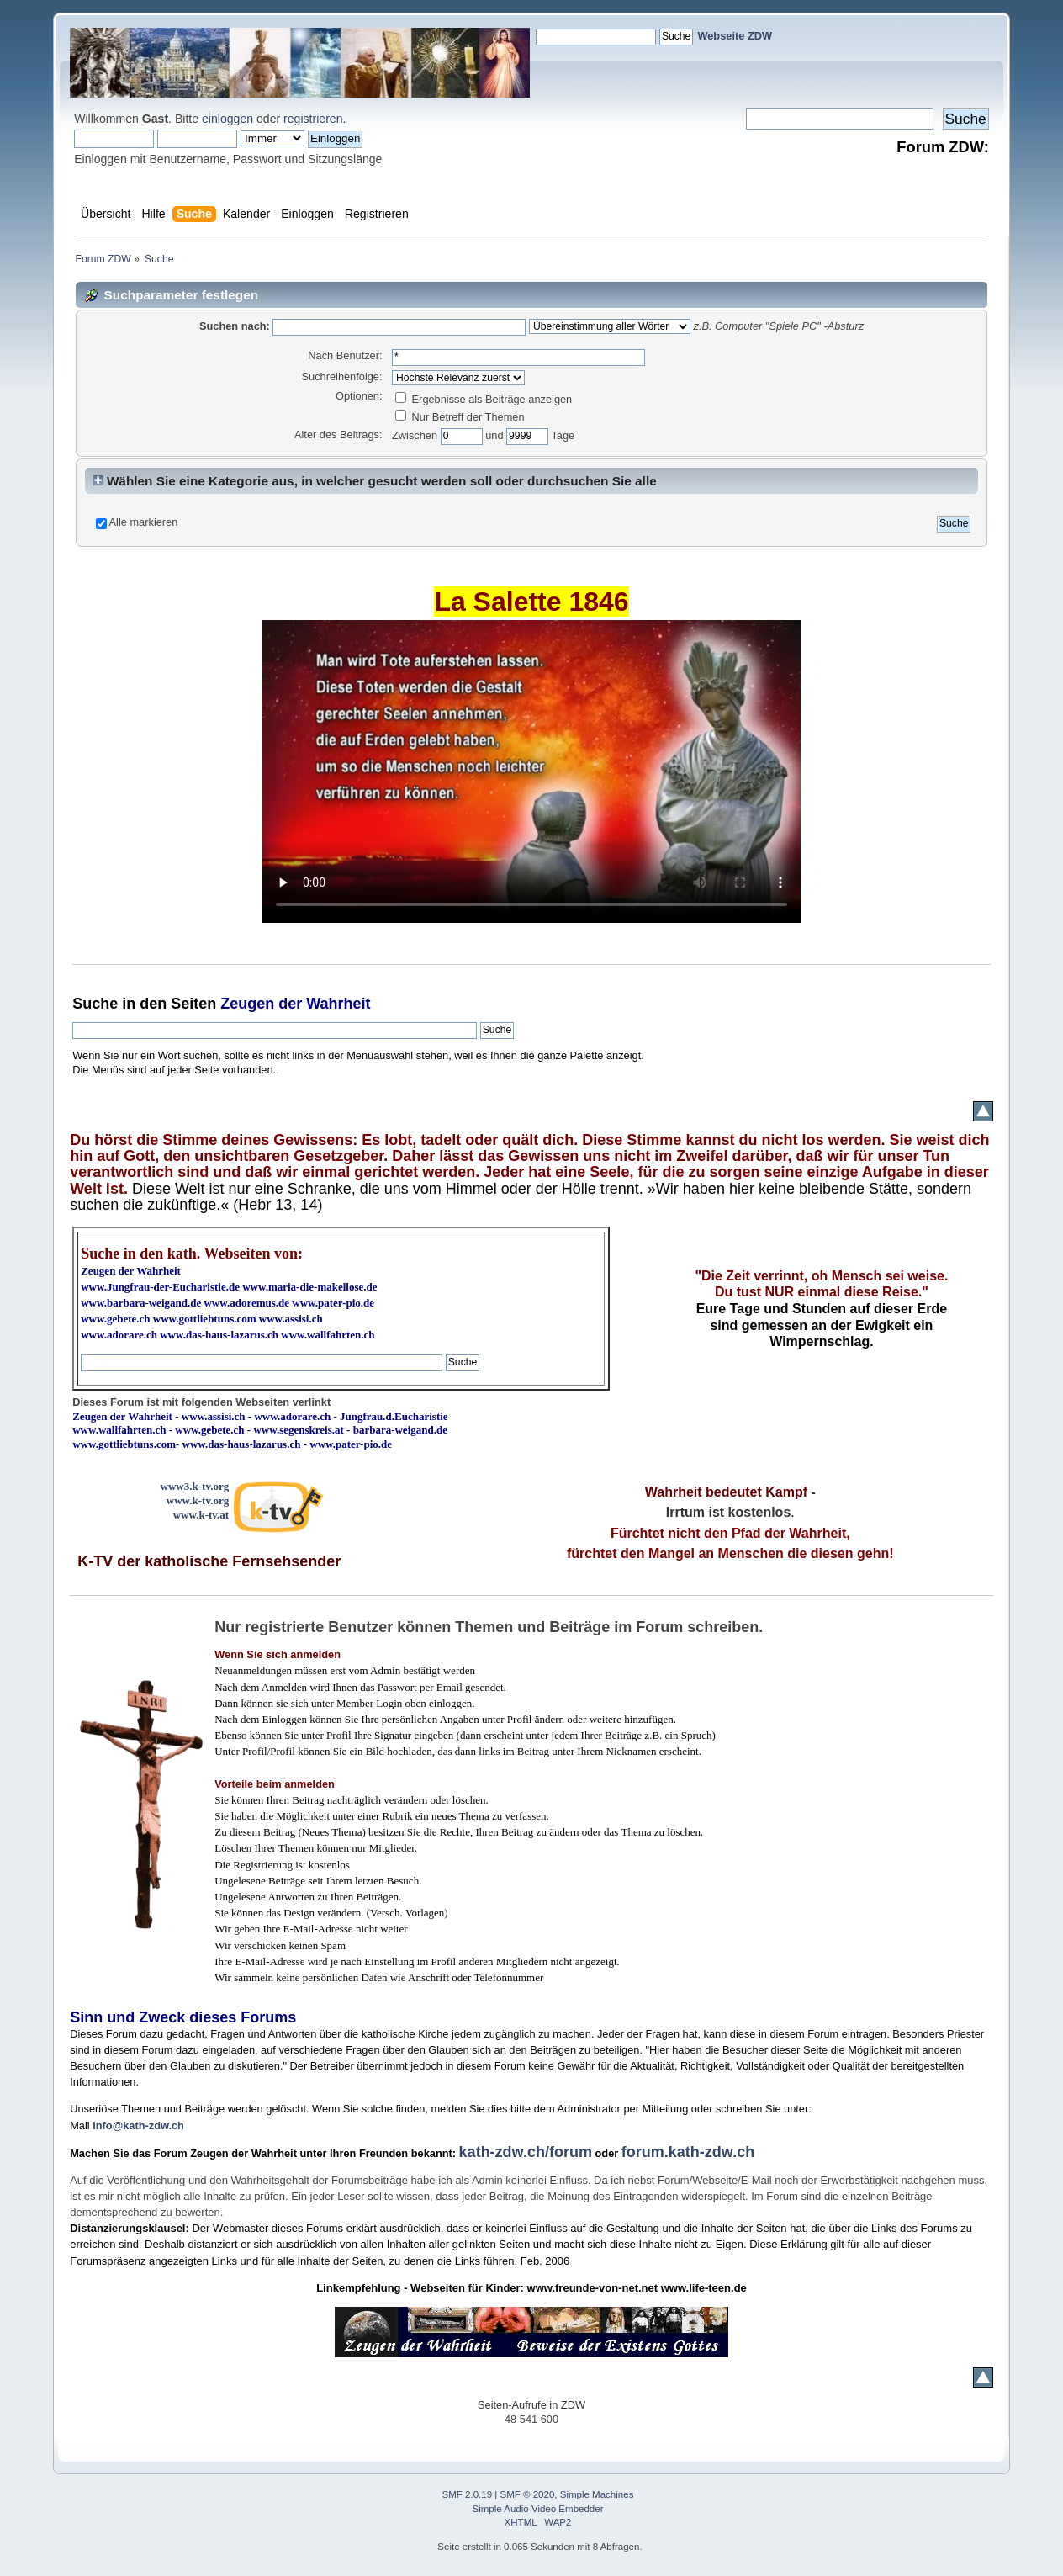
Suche (95, 1003)
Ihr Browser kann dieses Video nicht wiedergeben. (531, 771)
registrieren (312, 118)
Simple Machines (597, 2494)
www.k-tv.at (201, 1514)
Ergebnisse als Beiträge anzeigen (483, 399)
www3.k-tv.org (195, 1486)
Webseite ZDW (734, 35)
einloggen (227, 118)
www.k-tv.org (198, 1500)
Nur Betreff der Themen (460, 417)
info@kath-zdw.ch (138, 2125)
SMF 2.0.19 (467, 2494)
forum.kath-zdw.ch (687, 2152)
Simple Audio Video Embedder (538, 2509)
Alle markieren (143, 522)
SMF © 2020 (527, 2494)
